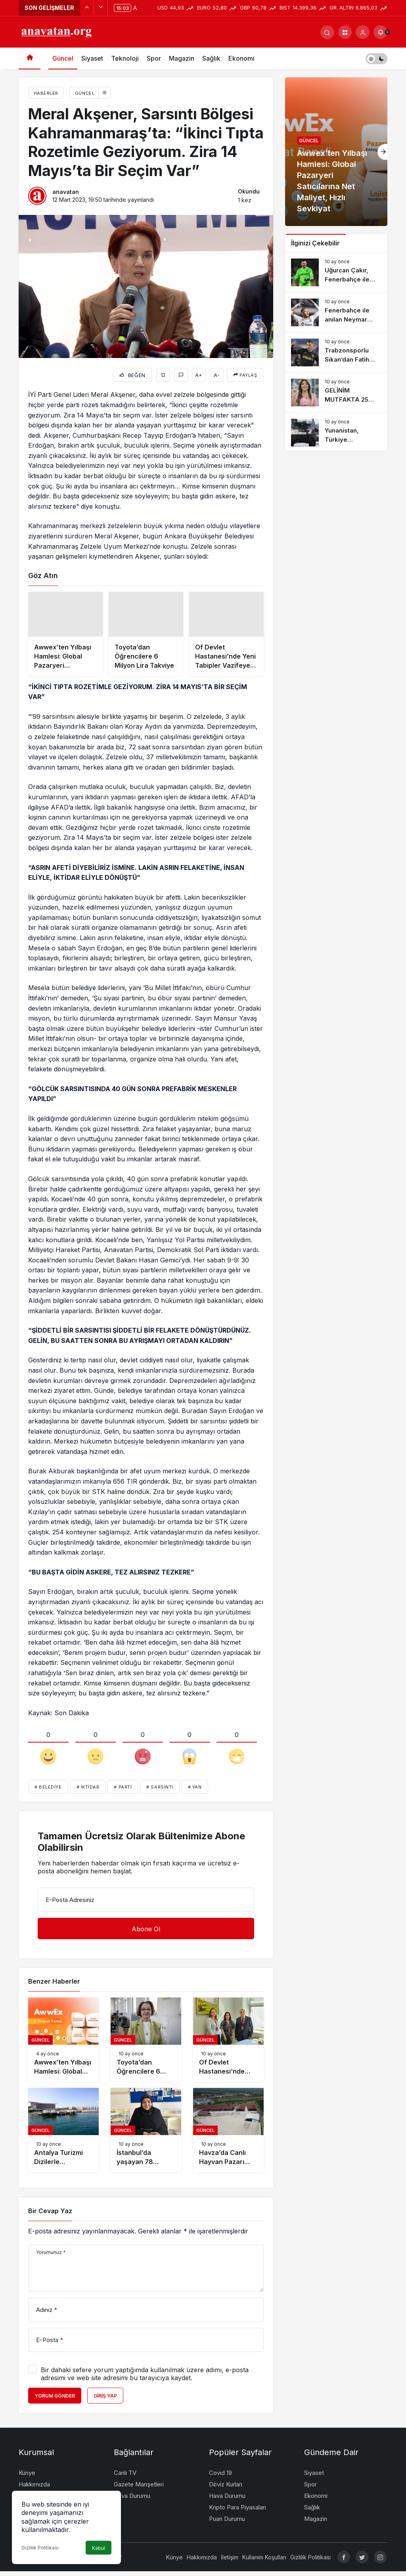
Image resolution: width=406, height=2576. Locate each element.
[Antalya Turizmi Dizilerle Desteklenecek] (63, 2134)
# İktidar (88, 1792)
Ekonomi (241, 58)
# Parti (123, 1792)
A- (217, 375)
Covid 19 (220, 2477)
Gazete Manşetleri (139, 2489)
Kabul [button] (98, 2548)
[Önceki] (87, 8)
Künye (27, 2477)
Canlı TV (125, 2477)
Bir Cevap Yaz (50, 2215)
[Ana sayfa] (29, 58)
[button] (345, 32)
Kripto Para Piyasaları (237, 2512)
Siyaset (92, 58)
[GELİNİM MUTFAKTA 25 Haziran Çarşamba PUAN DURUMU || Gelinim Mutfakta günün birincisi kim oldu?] (336, 392)
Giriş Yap (105, 2401)
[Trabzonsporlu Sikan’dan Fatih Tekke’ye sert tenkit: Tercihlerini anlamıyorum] (336, 352)
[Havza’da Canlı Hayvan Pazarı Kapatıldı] (228, 2134)
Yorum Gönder (54, 2401)
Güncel (62, 58)
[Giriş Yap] (363, 32)
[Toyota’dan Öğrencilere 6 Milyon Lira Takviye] (146, 636)
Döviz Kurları (225, 2489)
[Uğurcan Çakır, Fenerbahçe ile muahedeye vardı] (336, 272)
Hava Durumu (132, 2500)
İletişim (229, 2561)
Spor (154, 58)
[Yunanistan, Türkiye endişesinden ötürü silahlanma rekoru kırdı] (336, 432)
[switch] (376, 58)
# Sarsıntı (159, 1792)
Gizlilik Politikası (40, 2548)
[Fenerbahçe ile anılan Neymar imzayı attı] (336, 312)
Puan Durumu (227, 2523)
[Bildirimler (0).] (380, 32)
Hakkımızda (34, 2489)
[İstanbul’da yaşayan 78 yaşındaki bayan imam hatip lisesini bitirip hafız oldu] (146, 2134)
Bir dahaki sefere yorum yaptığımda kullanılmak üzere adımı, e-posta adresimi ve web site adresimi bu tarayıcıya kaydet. (145, 2378)
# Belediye (48, 1792)
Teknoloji (125, 58)
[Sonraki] (101, 8)
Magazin (181, 58)
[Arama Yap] (327, 32)
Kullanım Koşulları (264, 2561)
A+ (198, 375)
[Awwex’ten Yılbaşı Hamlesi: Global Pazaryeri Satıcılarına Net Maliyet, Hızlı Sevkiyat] (65, 636)
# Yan (195, 1792)
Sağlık (211, 58)
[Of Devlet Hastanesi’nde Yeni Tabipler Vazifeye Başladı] (226, 636)
